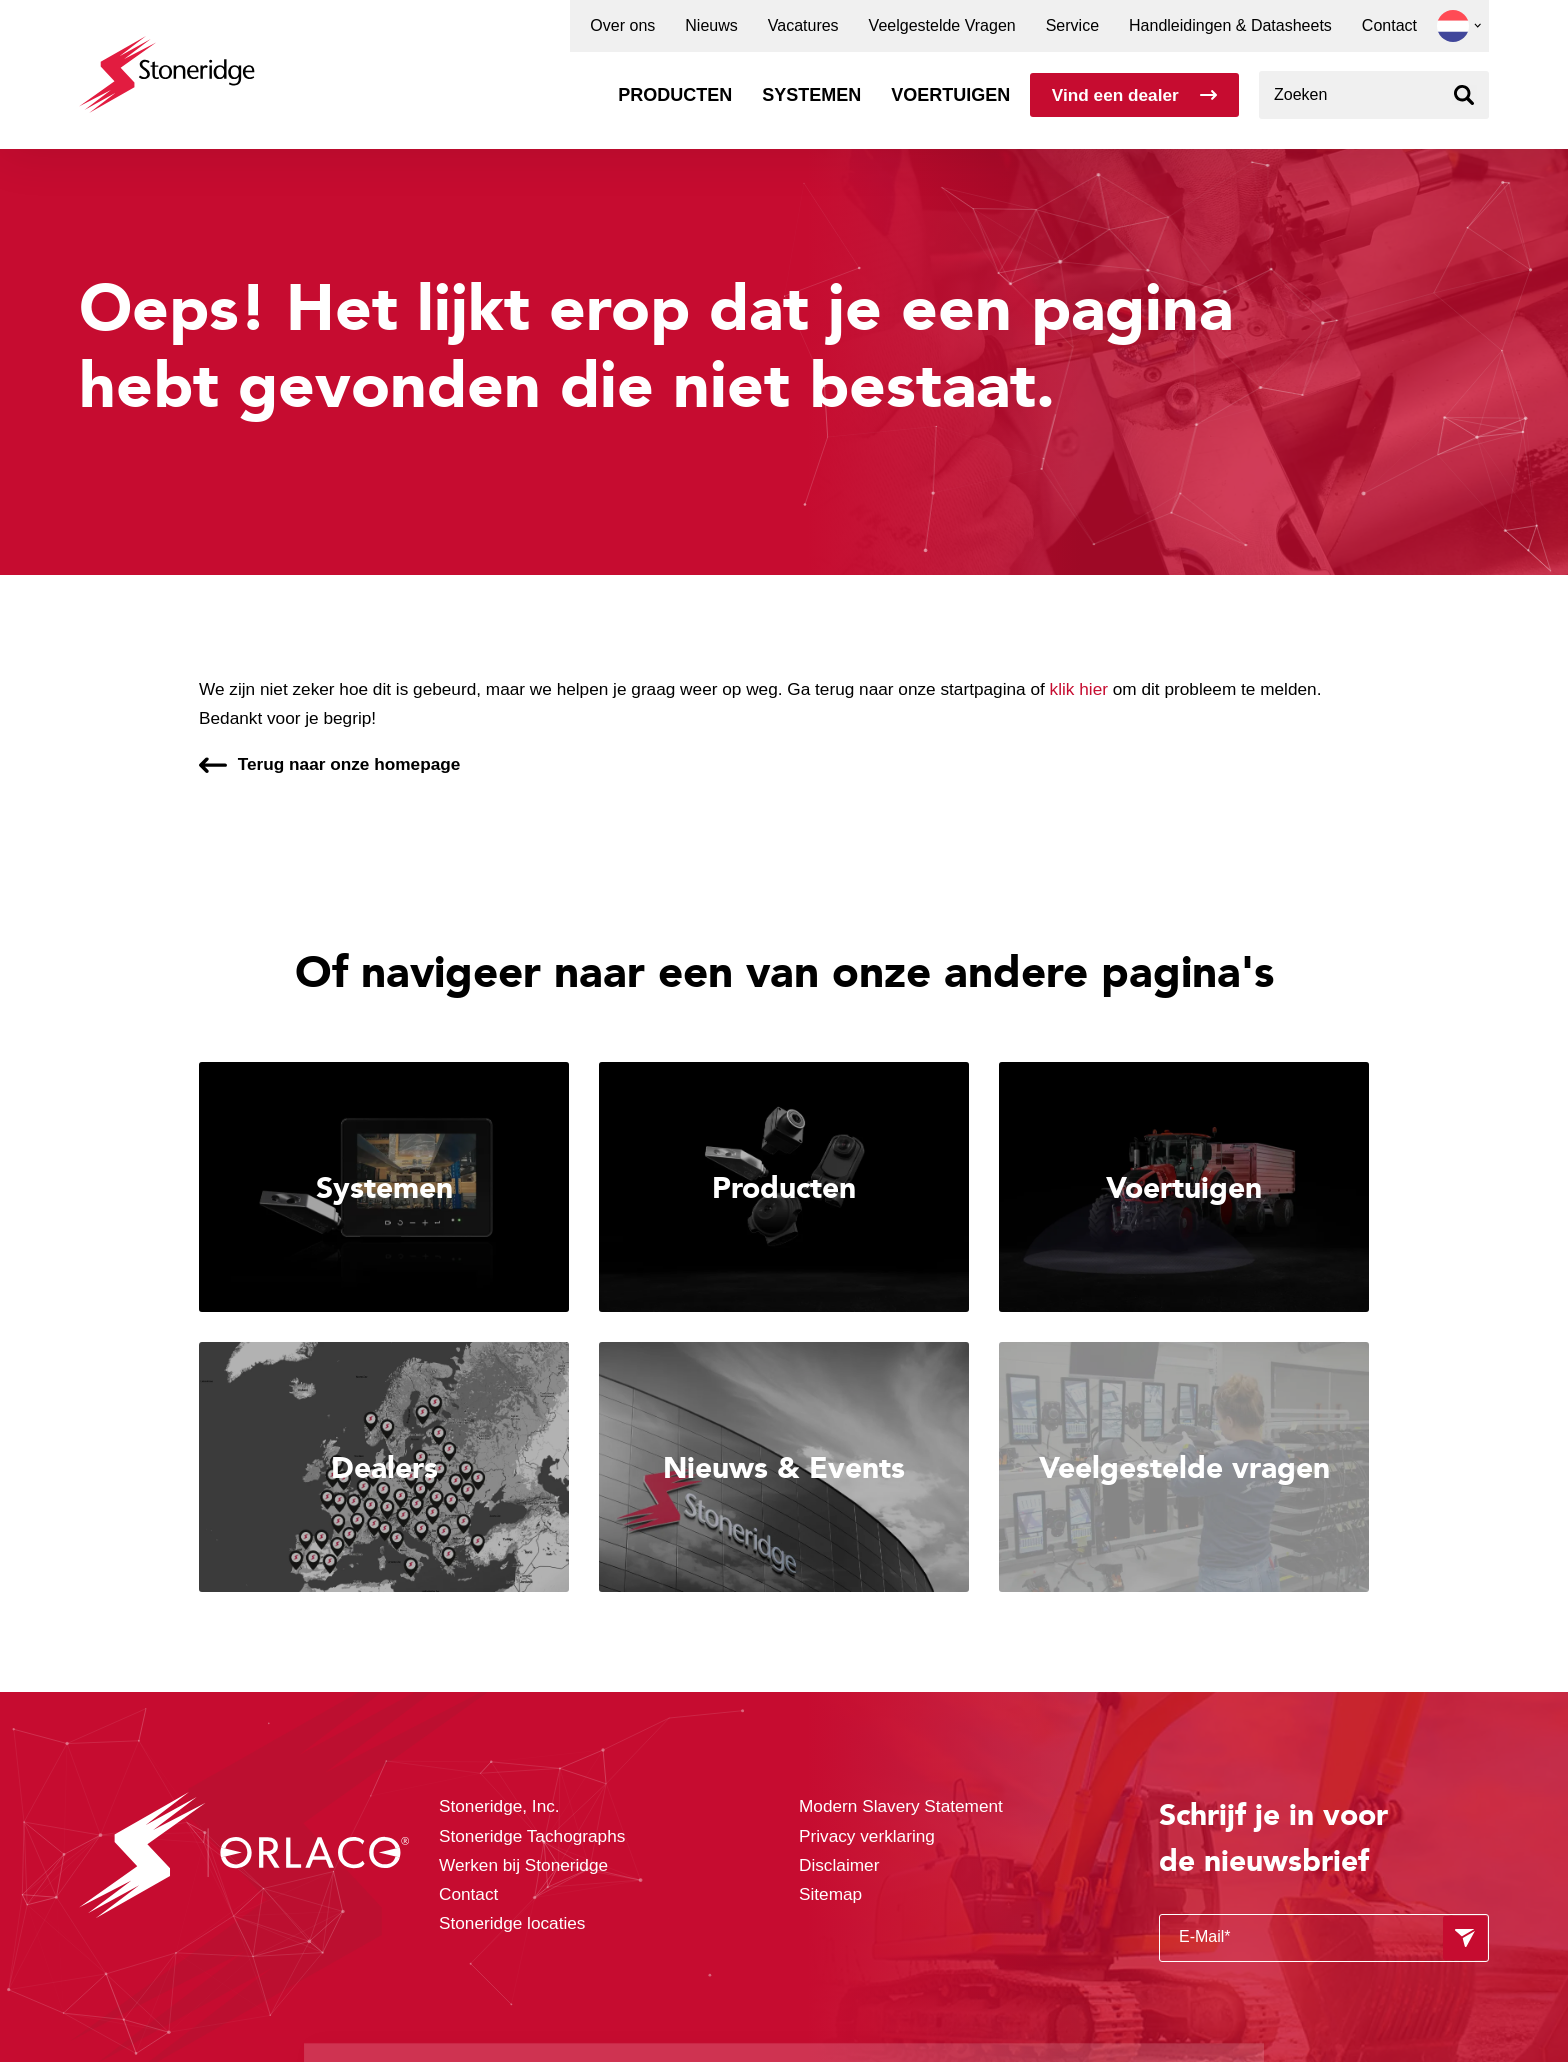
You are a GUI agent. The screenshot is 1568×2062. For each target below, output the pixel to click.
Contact (1389, 26)
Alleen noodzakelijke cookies (1131, 1984)
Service (1072, 26)
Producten (675, 95)
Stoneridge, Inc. (499, 1806)
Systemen (811, 95)
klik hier (1079, 689)
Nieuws (711, 26)
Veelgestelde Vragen (942, 26)
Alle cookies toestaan (1130, 1899)
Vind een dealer (1115, 95)
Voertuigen (950, 95)
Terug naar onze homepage (349, 764)
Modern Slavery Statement (901, 1806)
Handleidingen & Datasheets (1230, 26)
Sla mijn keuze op (1131, 1942)
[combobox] (1374, 95)
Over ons (622, 26)
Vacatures (803, 26)
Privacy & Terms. (734, 2004)
